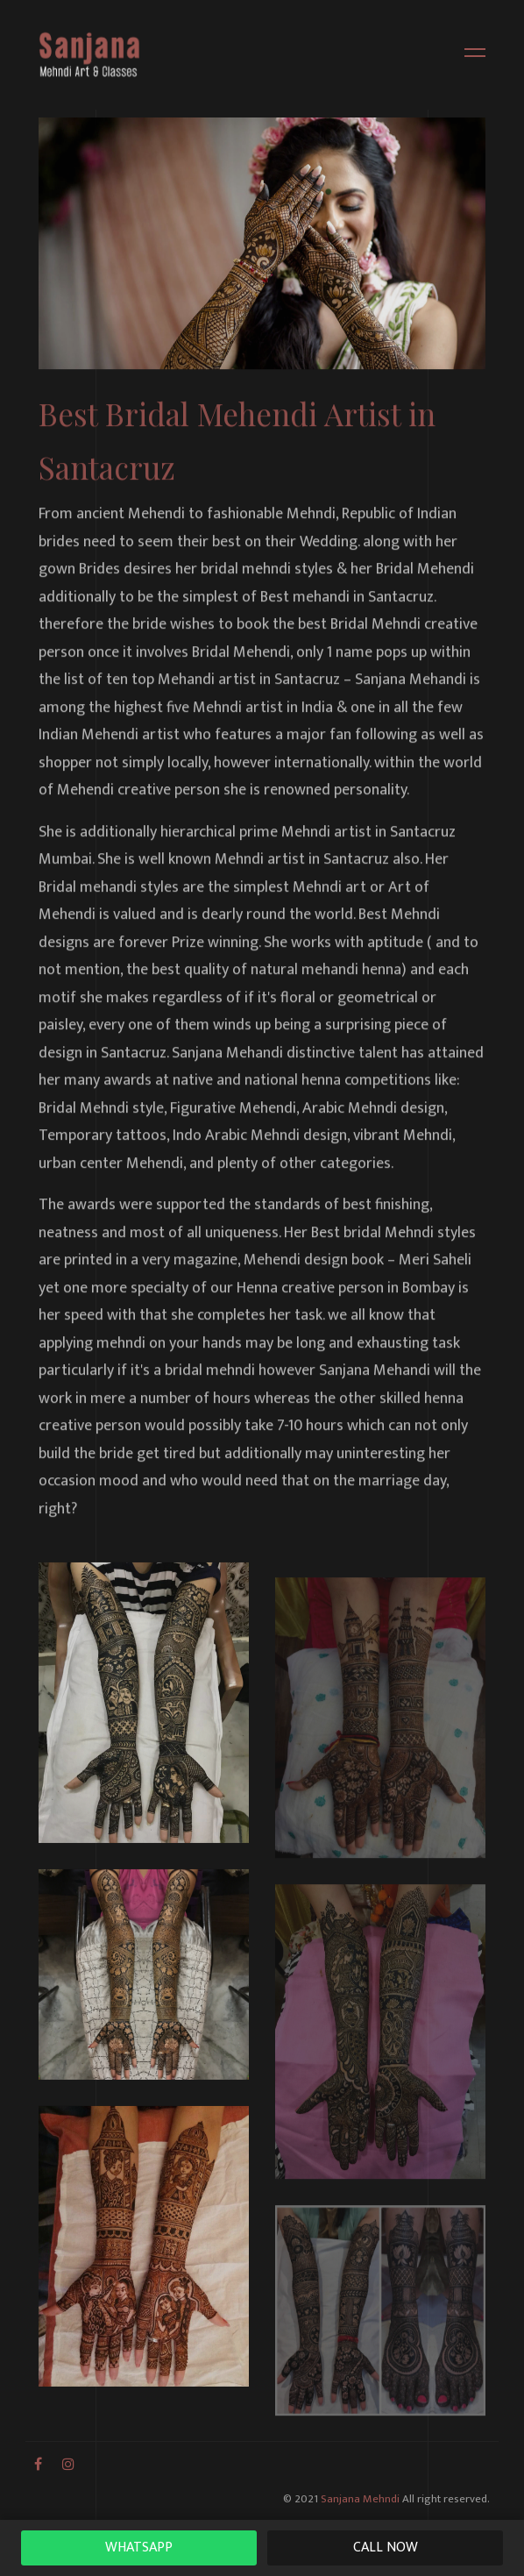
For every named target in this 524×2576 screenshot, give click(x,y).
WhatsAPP (139, 2547)
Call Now (385, 2547)
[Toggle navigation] (469, 55)
